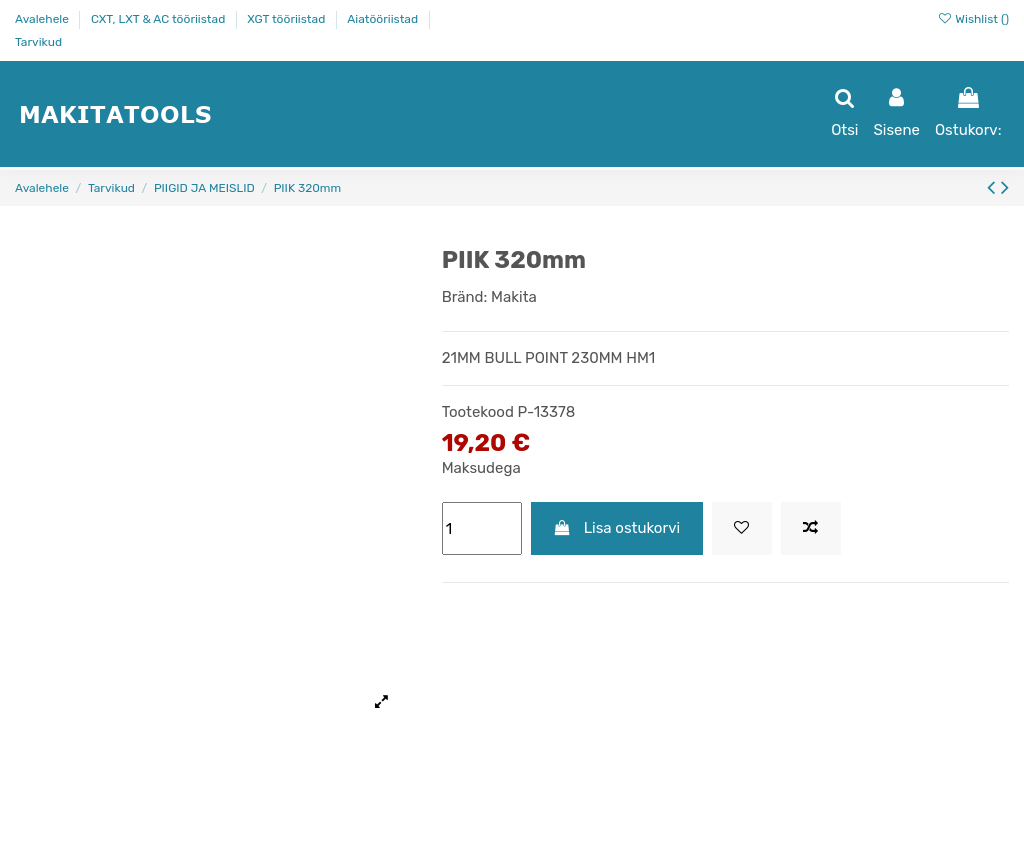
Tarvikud (38, 42)
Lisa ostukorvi (616, 528)
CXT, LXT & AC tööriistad (159, 19)
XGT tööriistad (287, 19)
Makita (514, 297)
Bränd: (465, 297)
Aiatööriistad (384, 19)
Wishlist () (973, 19)
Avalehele (43, 19)
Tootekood (478, 412)
